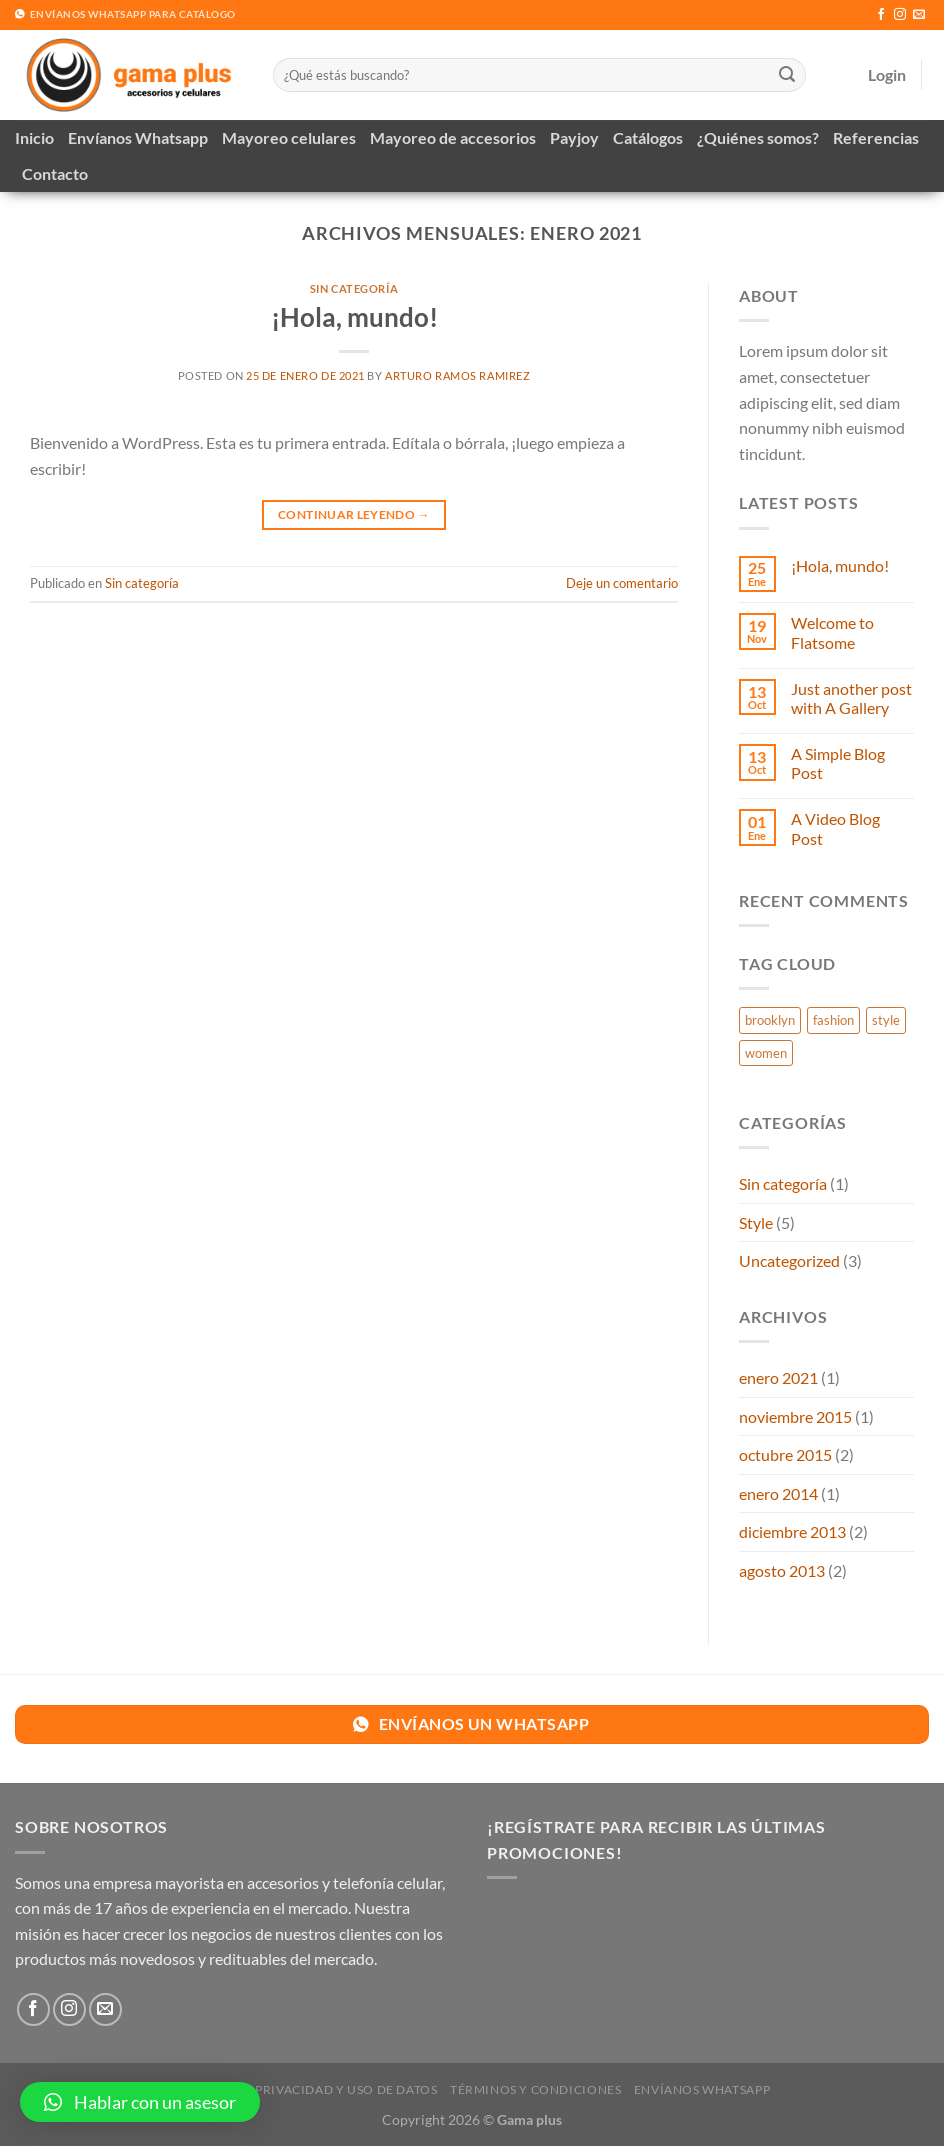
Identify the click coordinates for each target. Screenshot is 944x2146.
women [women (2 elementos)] (766, 1053)
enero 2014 (778, 1493)
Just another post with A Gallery (851, 698)
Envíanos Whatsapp (138, 137)
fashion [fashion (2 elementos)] (833, 1020)
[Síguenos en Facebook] (881, 15)
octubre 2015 (785, 1454)
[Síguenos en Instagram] (900, 15)
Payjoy (574, 137)
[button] (140, 2102)
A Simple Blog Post (838, 763)
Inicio (34, 137)
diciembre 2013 (792, 1531)
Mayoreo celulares (289, 137)
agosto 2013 (782, 1570)
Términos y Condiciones (535, 2089)
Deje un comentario (622, 583)
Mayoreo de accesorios (453, 137)
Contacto (55, 173)
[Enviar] (787, 75)
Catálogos (648, 137)
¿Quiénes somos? (758, 137)
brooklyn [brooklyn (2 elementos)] (770, 1020)
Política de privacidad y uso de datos (306, 2089)
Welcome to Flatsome (832, 632)
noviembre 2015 (795, 1416)
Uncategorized (789, 1260)
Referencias (876, 137)
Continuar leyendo (354, 514)
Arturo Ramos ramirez (457, 375)
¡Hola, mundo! (354, 317)
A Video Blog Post (835, 828)
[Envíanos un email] (919, 15)
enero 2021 (778, 1377)
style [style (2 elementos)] (886, 1020)
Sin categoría (354, 288)
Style (756, 1222)
